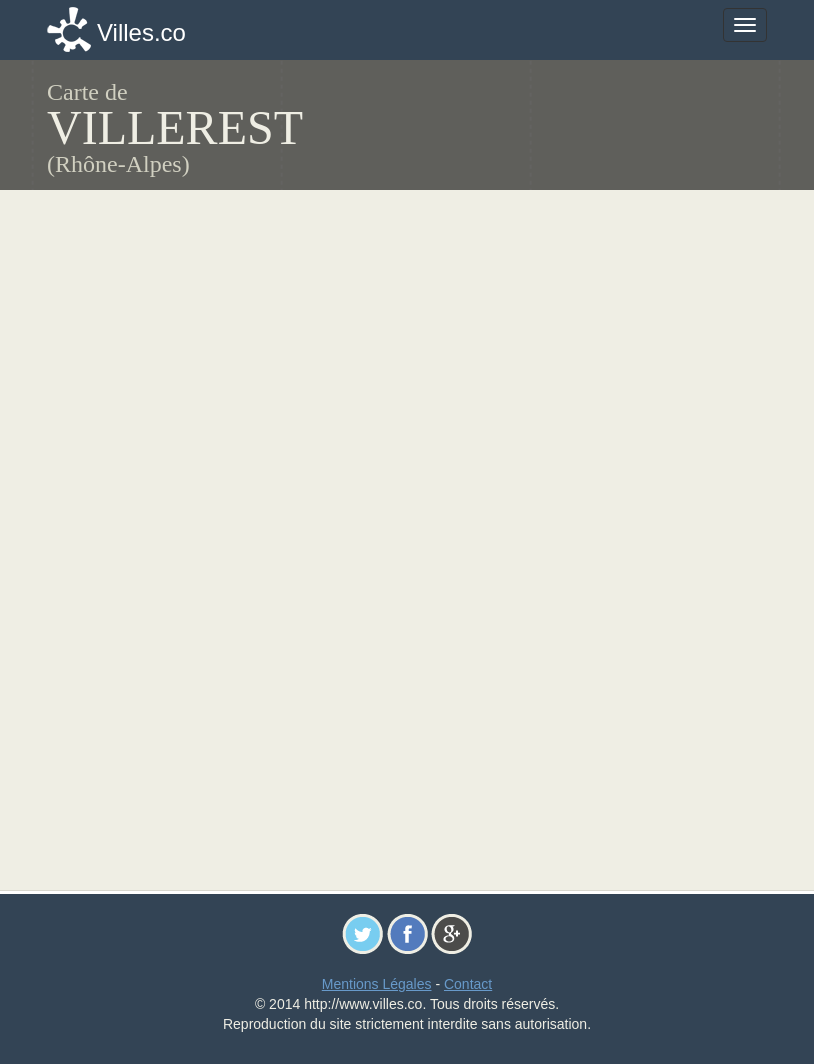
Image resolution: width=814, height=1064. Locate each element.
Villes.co (141, 32)
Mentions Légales (377, 984)
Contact (468, 984)
